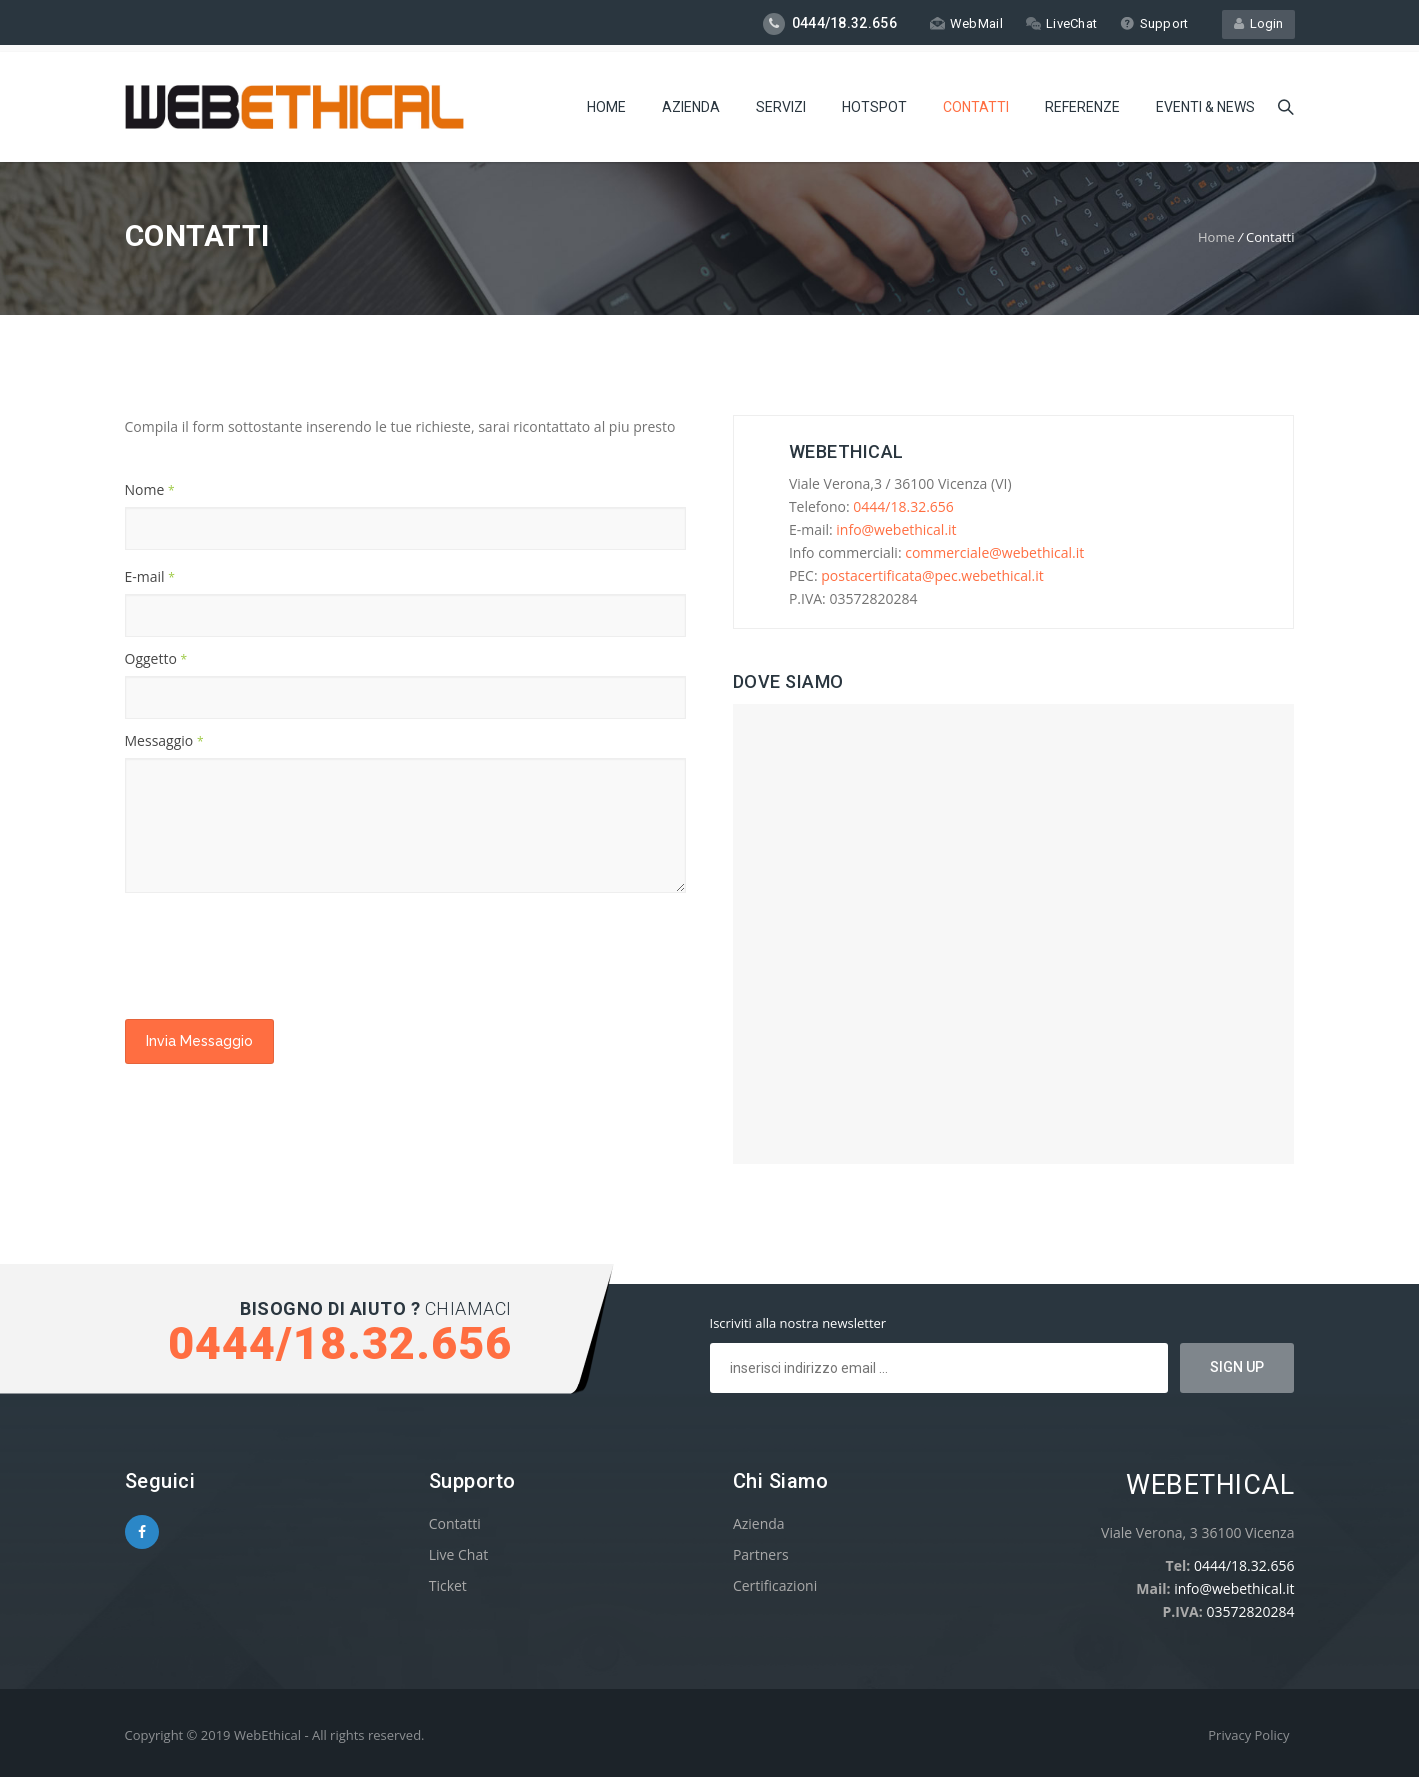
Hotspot (874, 105)
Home (606, 105)
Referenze (1082, 105)
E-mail (150, 576)
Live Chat (459, 1554)
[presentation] (277, 955)
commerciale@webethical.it (994, 552)
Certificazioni (775, 1585)
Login (1258, 23)
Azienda (691, 105)
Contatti (976, 105)
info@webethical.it (896, 529)
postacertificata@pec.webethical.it (932, 575)
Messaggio (164, 740)
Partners (761, 1554)
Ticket (448, 1585)
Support (1153, 23)
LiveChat (1060, 23)
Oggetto (156, 658)
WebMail (965, 23)
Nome (150, 489)
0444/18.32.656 (903, 506)
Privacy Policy (1248, 1735)
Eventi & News (1205, 105)
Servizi (781, 105)
